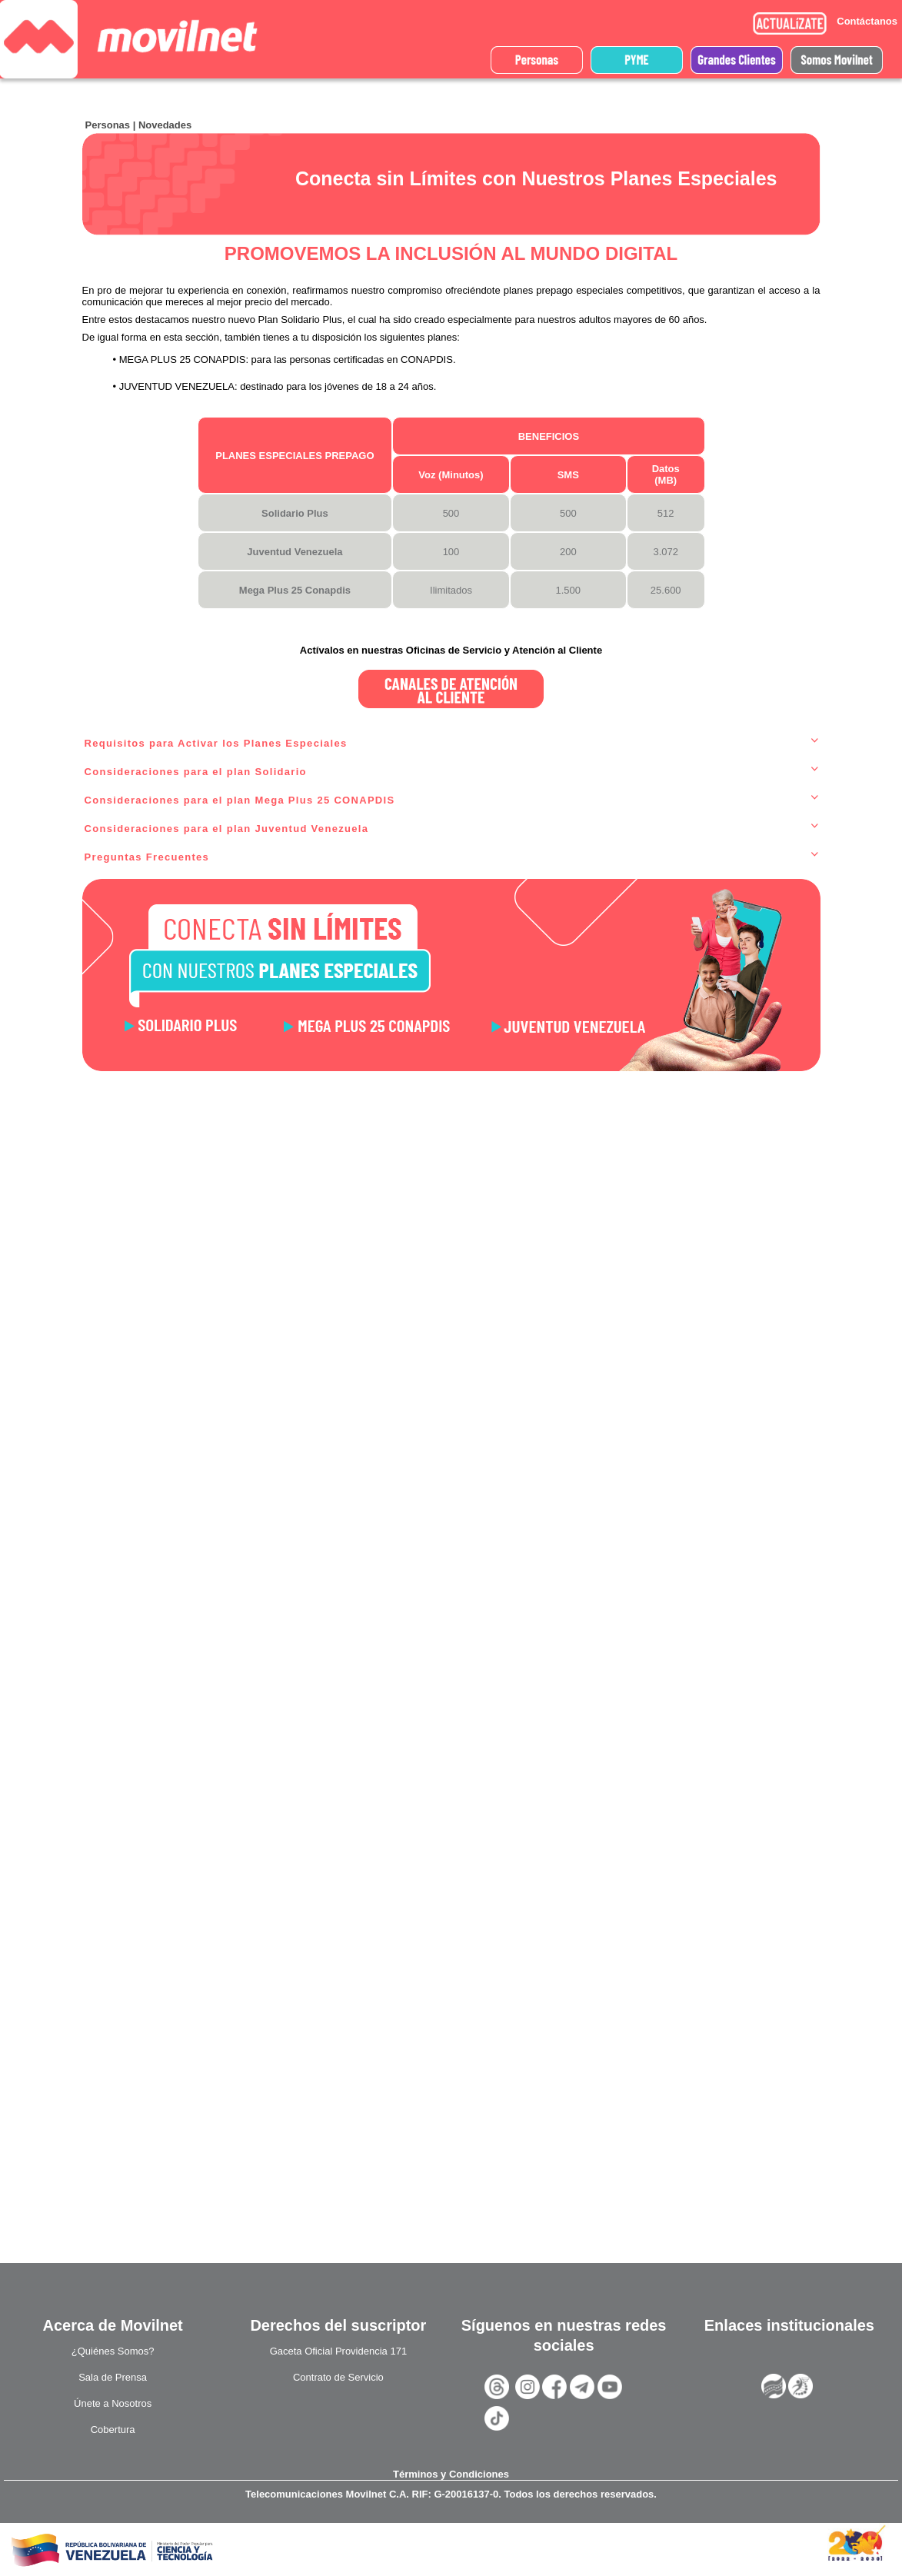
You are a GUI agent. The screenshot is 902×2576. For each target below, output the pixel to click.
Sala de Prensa (112, 2377)
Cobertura (113, 2429)
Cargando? (451, 1460)
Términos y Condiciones (451, 2474)
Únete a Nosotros (112, 2403)
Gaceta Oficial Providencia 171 (338, 2351)
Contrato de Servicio (338, 2377)
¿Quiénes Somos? (113, 2351)
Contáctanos (867, 21)
